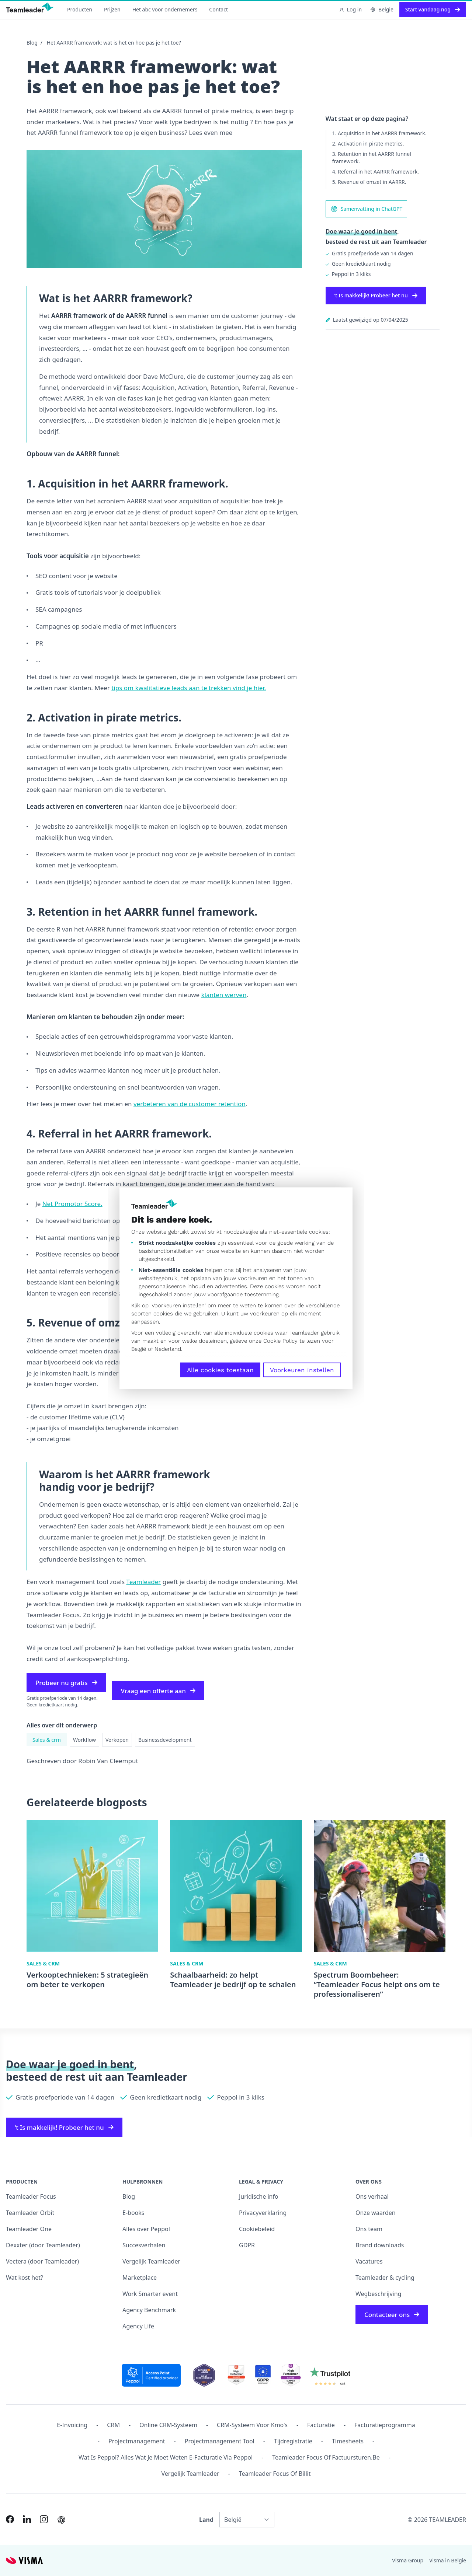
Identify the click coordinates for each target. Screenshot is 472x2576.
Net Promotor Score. (72, 1203)
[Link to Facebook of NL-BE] (10, 2519)
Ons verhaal (372, 2196)
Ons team (368, 2229)
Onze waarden (375, 2213)
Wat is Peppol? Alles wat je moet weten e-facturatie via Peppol (166, 2457)
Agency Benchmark (149, 2310)
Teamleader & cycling (384, 2277)
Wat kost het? (24, 2277)
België (138, 1348)
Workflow (84, 1739)
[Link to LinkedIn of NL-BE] (27, 2519)
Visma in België (447, 2560)
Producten (79, 9)
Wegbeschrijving (378, 2294)
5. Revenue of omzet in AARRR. (369, 181)
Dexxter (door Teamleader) (43, 2245)
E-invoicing (72, 2425)
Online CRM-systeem (168, 2425)
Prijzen (112, 9)
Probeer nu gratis (66, 1682)
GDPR (247, 2245)
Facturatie (321, 2425)
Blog (32, 42)
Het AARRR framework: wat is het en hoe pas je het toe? (114, 42)
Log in (350, 9)
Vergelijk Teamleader (151, 2261)
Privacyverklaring (263, 2213)
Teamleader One (29, 2229)
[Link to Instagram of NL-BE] (44, 2519)
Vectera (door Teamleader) (42, 2261)
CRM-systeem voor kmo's (252, 2425)
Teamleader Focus (31, 2196)
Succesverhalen (143, 2245)
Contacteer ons (391, 2314)
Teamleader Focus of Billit (275, 2474)
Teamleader (143, 1581)
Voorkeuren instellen (302, 1369)
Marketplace (139, 2277)
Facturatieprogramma (384, 2425)
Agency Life (138, 2326)
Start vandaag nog (432, 9)
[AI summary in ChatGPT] (61, 2519)
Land (206, 2520)
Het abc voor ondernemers (165, 9)
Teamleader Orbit (30, 2213)
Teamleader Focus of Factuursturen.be (325, 2457)
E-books (133, 2213)
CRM (113, 2425)
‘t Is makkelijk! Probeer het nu (375, 295)
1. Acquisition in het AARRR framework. (379, 133)
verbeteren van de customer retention (189, 1104)
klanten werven (224, 994)
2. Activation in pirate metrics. (368, 143)
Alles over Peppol (146, 2229)
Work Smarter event (150, 2294)
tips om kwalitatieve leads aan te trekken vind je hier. (188, 688)
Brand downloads (379, 2245)
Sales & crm (46, 1739)
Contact (218, 9)
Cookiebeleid (257, 2229)
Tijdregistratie (293, 2441)
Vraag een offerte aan (158, 1691)
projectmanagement (136, 2441)
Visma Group (407, 2560)
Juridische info (258, 2196)
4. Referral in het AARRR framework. (375, 171)
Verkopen (117, 1739)
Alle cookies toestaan (220, 1369)
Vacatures (369, 2261)
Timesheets (348, 2441)
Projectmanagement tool (219, 2441)
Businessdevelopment (165, 1739)
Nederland (168, 1348)
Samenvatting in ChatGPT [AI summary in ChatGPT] (366, 209)
